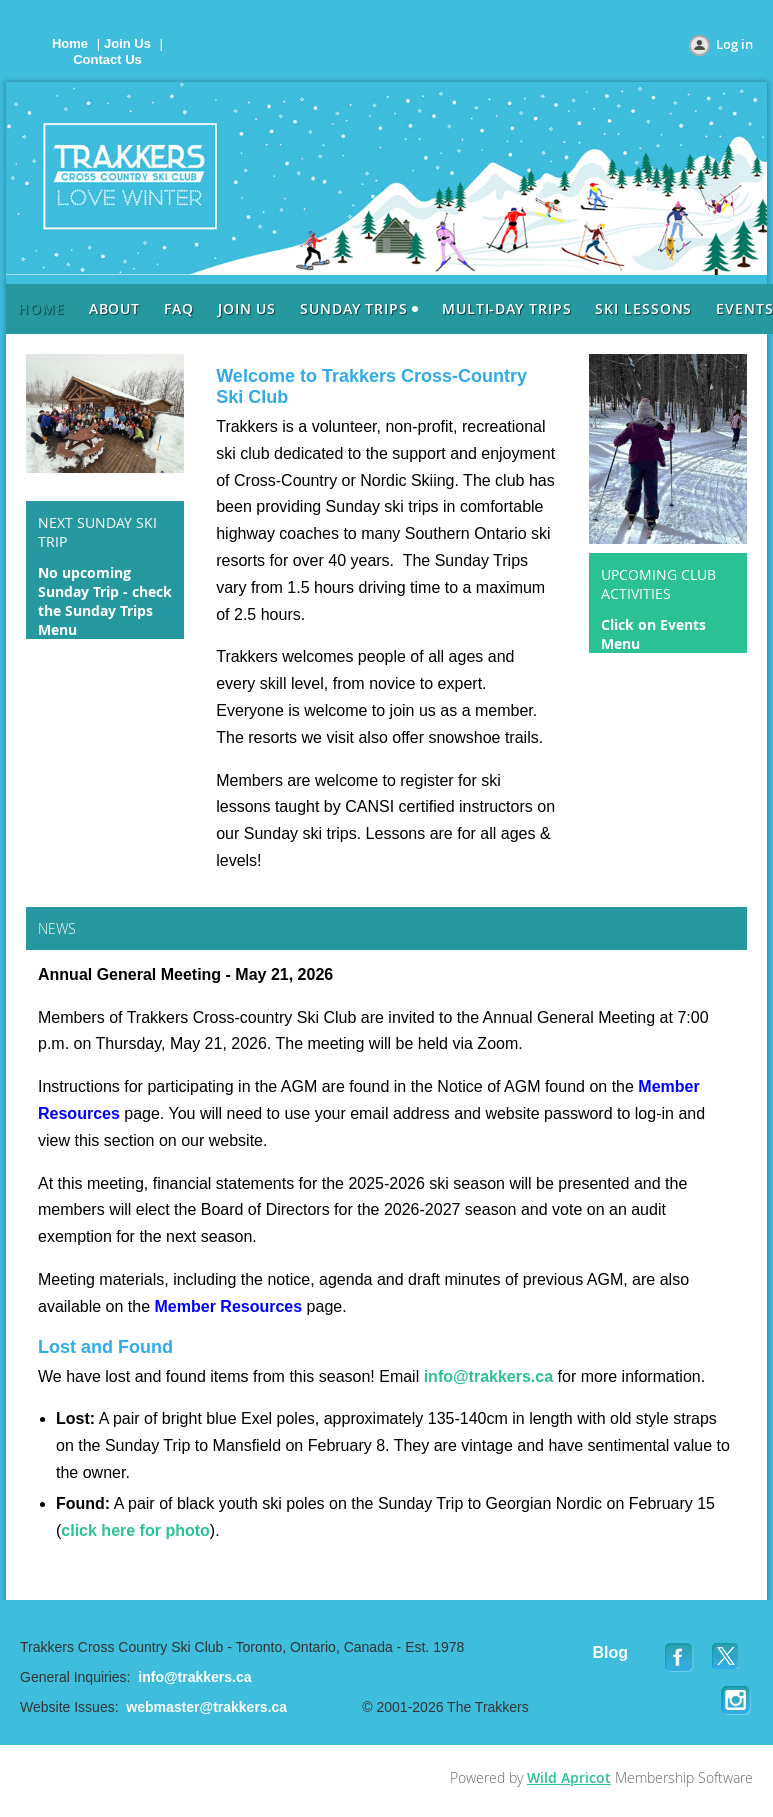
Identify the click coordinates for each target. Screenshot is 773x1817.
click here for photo (135, 1530)
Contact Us (107, 59)
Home (70, 43)
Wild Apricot (569, 1777)
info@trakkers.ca (488, 1376)
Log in (734, 44)
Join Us (127, 43)
